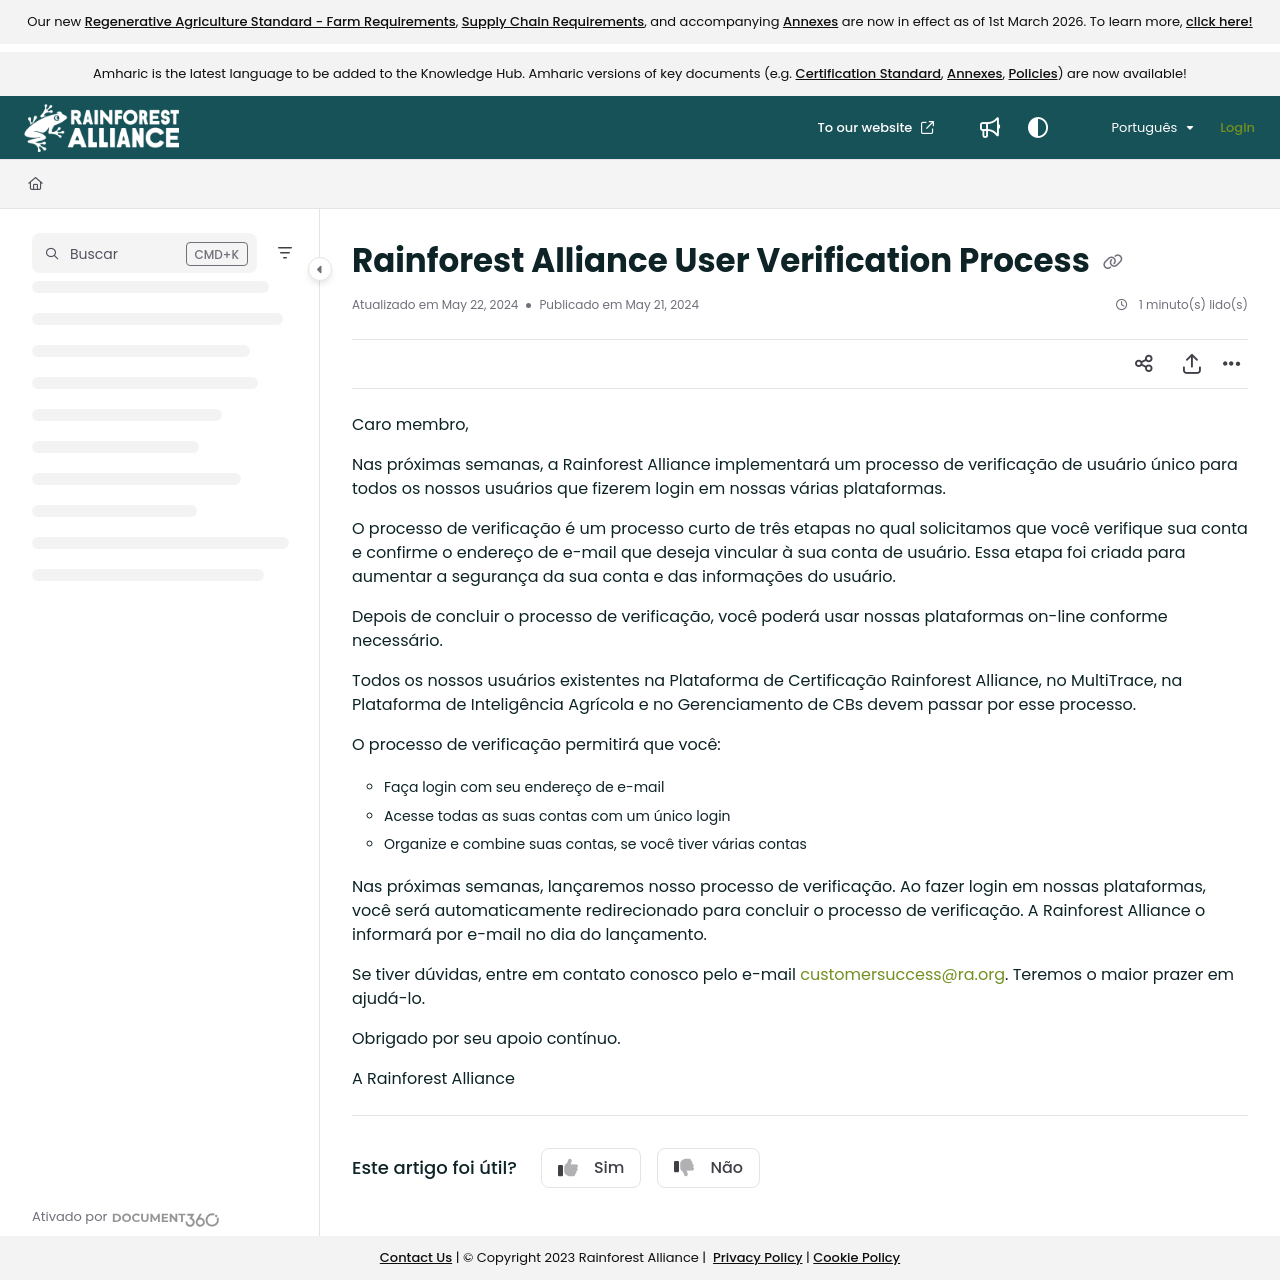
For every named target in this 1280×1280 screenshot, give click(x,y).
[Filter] (285, 253)
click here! (1219, 21)
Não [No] (708, 1167)
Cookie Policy (856, 1257)
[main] (800, 722)
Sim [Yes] (591, 1167)
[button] (144, 253)
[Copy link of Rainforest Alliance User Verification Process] (1113, 263)
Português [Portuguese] (1130, 127)
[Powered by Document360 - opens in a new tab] (126, 1217)
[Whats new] (990, 128)
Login (1237, 127)
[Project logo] (101, 128)
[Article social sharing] (1144, 364)
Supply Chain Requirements (553, 21)
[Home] (35, 184)
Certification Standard (868, 73)
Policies (1033, 73)
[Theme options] (1038, 128)
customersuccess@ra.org (902, 974)
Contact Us (416, 1257)
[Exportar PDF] (1192, 364)
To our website (866, 127)
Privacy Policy (757, 1257)
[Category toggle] (320, 269)
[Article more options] (1232, 364)
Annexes (810, 21)
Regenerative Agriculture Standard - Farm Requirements (270, 21)
